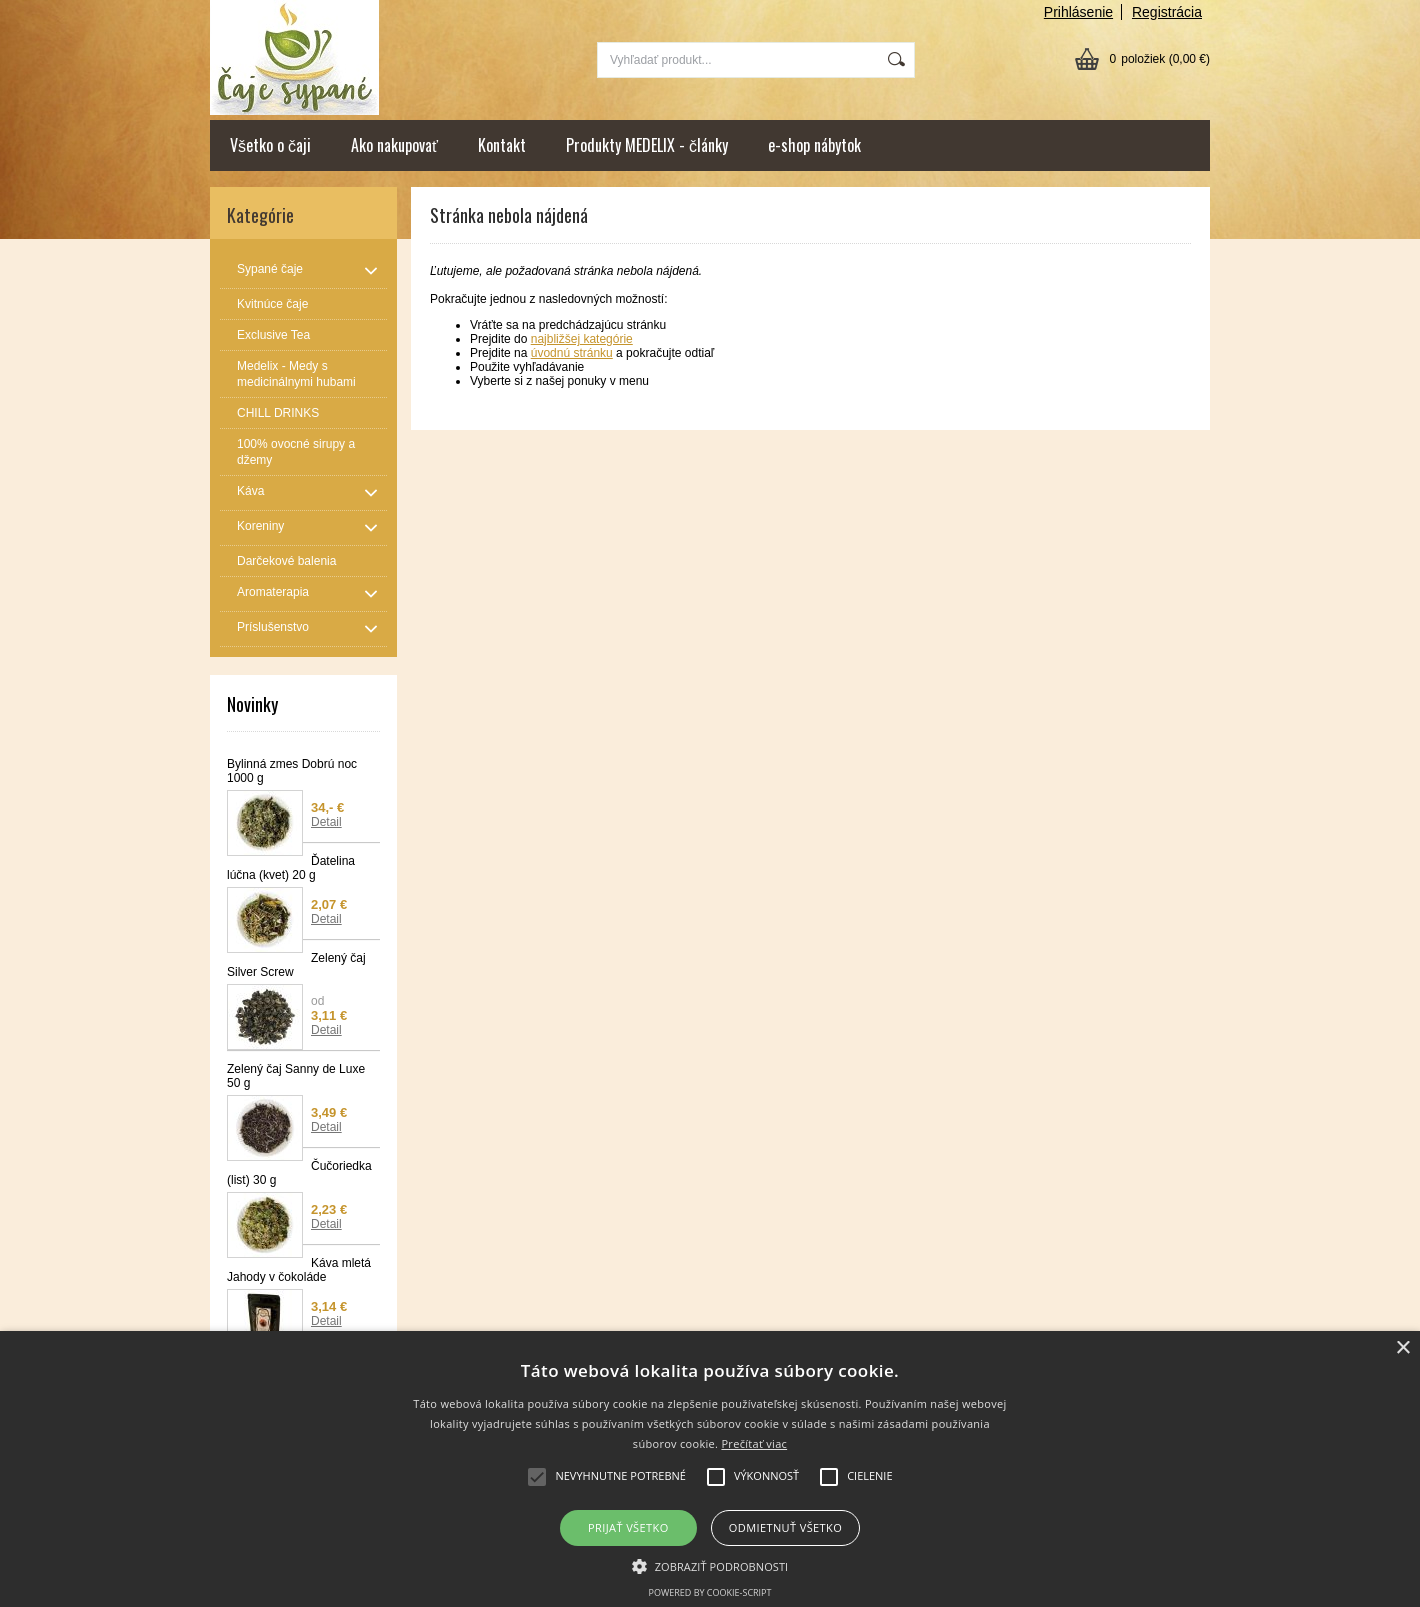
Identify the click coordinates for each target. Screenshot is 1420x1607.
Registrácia (1167, 12)
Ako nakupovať (394, 145)
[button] (710, 1565)
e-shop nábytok (814, 145)
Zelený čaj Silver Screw (296, 965)
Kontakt (502, 145)
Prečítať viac (754, 1443)
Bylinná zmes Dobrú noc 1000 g (292, 771)
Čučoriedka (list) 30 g (299, 1173)
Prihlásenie (1078, 12)
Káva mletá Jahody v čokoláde (299, 1270)
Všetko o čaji (270, 145)
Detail (326, 822)
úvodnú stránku (572, 353)
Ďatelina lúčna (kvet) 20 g (291, 868)
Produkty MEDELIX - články (647, 145)
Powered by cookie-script (710, 1592)
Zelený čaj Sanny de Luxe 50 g (296, 1076)
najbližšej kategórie (582, 339)
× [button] (1402, 1348)
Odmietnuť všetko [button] (785, 1527)
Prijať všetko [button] (628, 1527)
